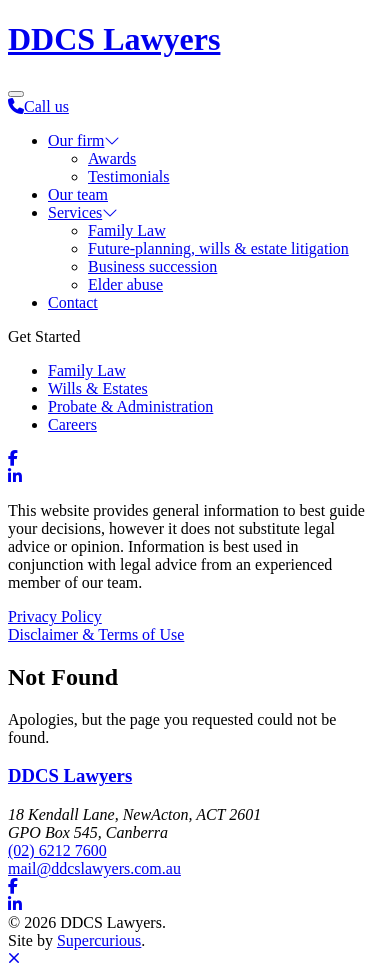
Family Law (127, 230)
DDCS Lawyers (114, 39)
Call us (38, 106)
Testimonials (129, 176)
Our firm (76, 140)
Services (75, 212)
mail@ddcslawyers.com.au (94, 868)
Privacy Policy (55, 616)
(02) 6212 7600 (57, 850)
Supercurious (99, 940)
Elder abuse (125, 284)
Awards (112, 158)
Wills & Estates (98, 388)
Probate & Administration (130, 406)
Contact (73, 302)
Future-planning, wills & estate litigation (218, 248)
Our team (78, 194)
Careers (72, 424)
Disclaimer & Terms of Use (96, 634)
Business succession (152, 266)
